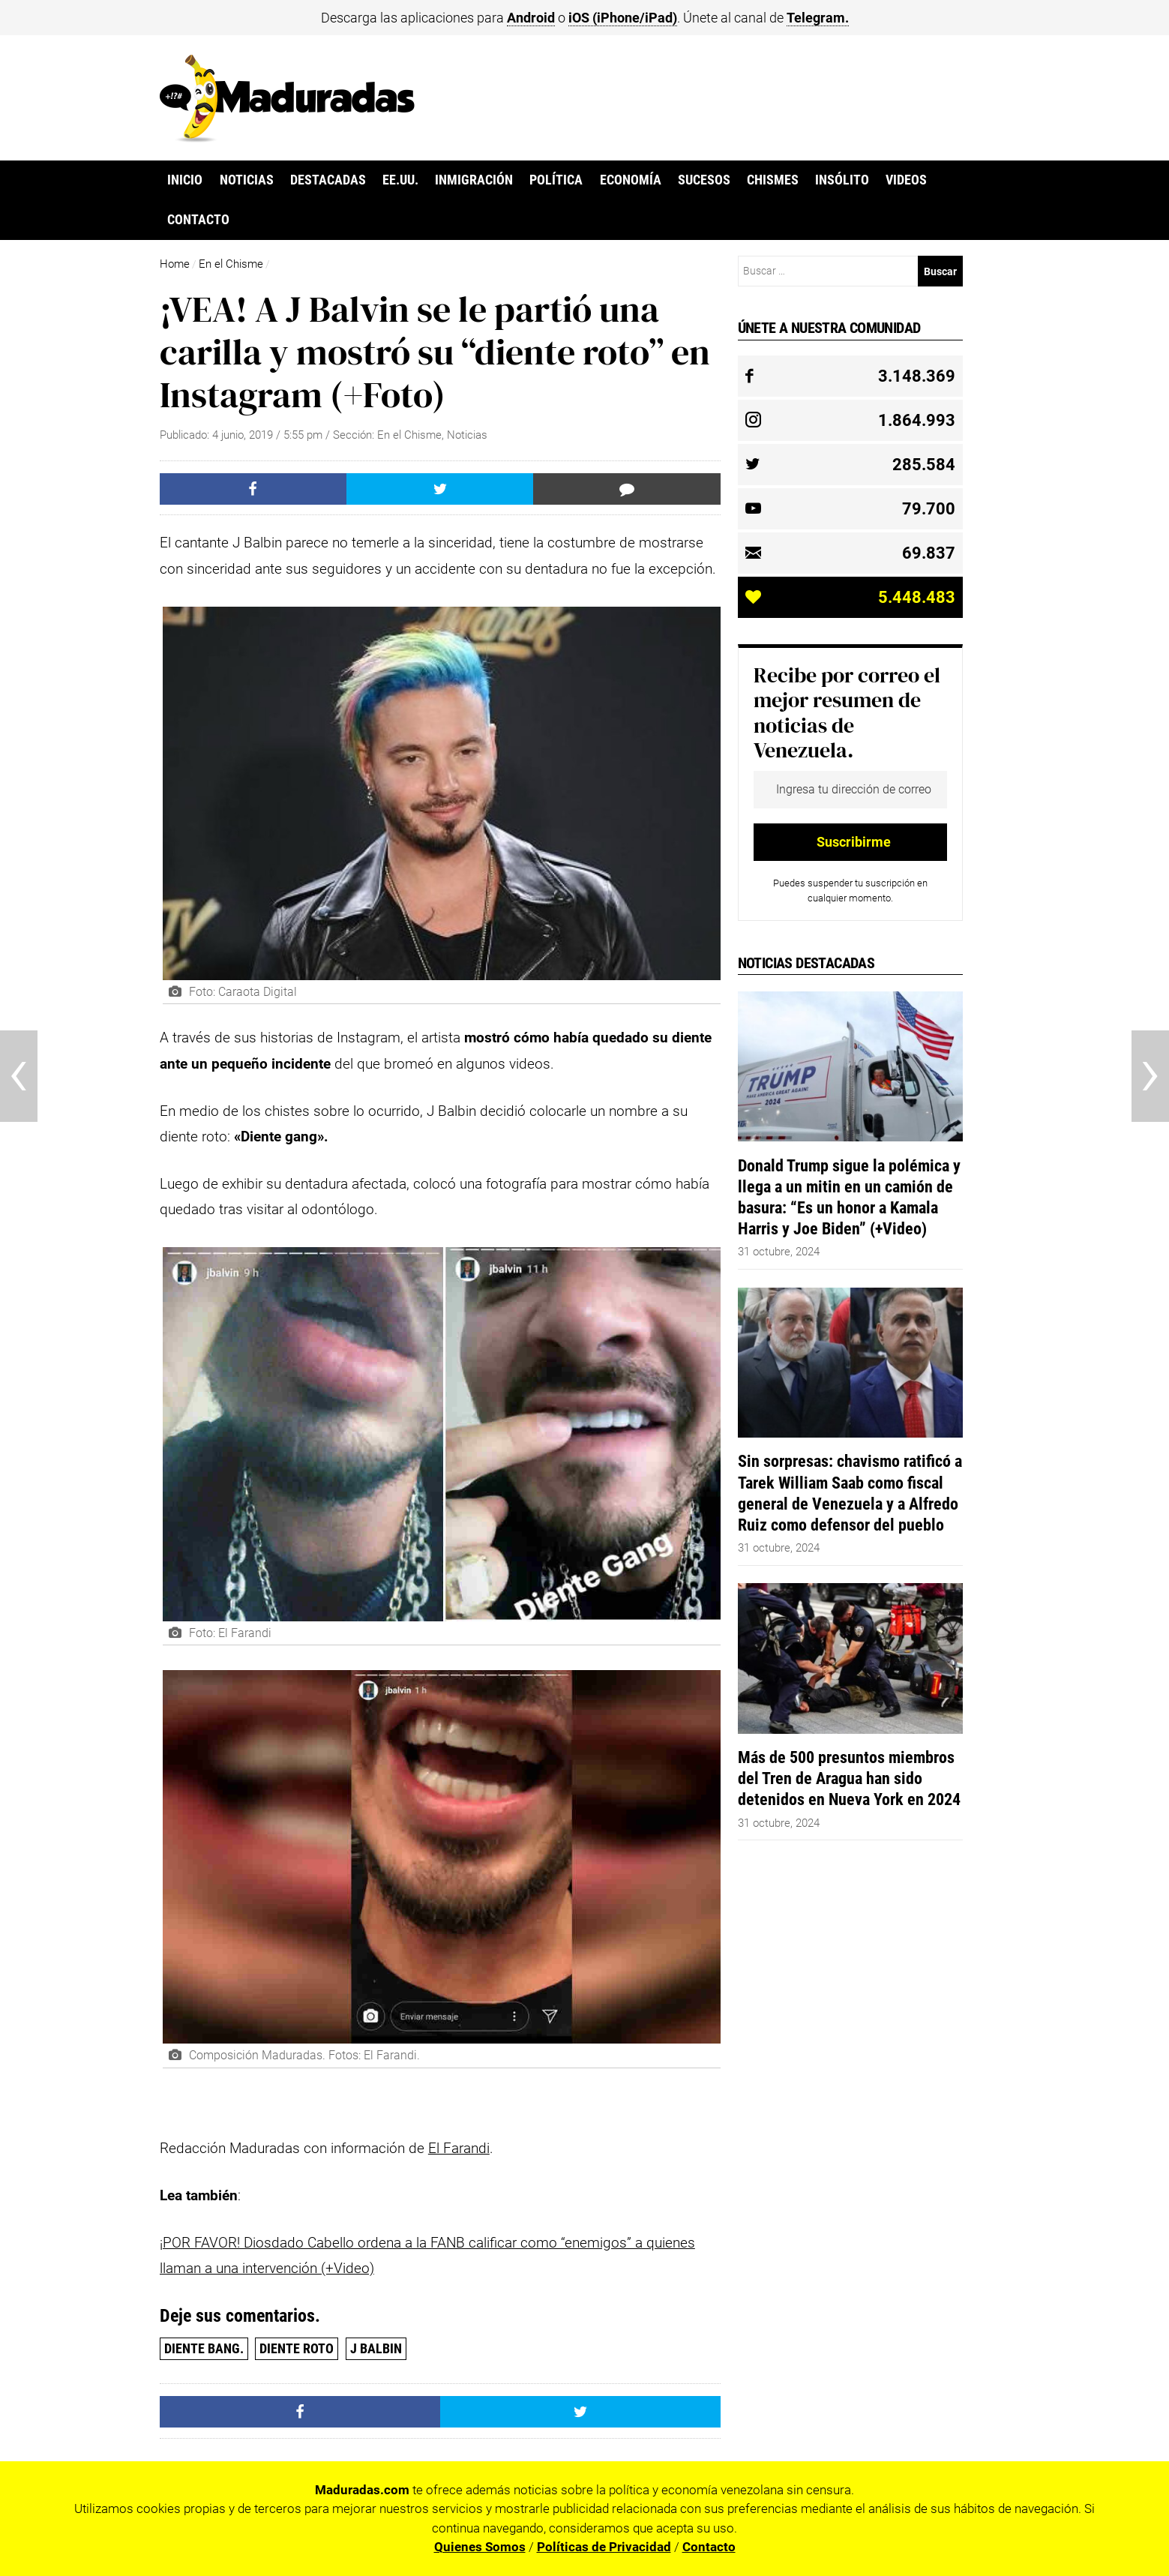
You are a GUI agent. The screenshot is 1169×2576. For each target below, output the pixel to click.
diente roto (296, 2348)
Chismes (773, 179)
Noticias (247, 179)
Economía (630, 179)
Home (175, 264)
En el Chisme (231, 264)
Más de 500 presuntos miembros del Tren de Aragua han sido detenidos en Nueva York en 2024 (849, 1778)
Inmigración (474, 179)
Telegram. (818, 17)
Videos (906, 179)
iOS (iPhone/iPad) (622, 17)
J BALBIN (376, 2348)
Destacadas (328, 179)
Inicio (184, 179)
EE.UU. (400, 179)
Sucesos (704, 179)
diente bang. (204, 2348)
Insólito (842, 179)
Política (556, 179)
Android (531, 17)
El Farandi (459, 2148)
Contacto (198, 219)
